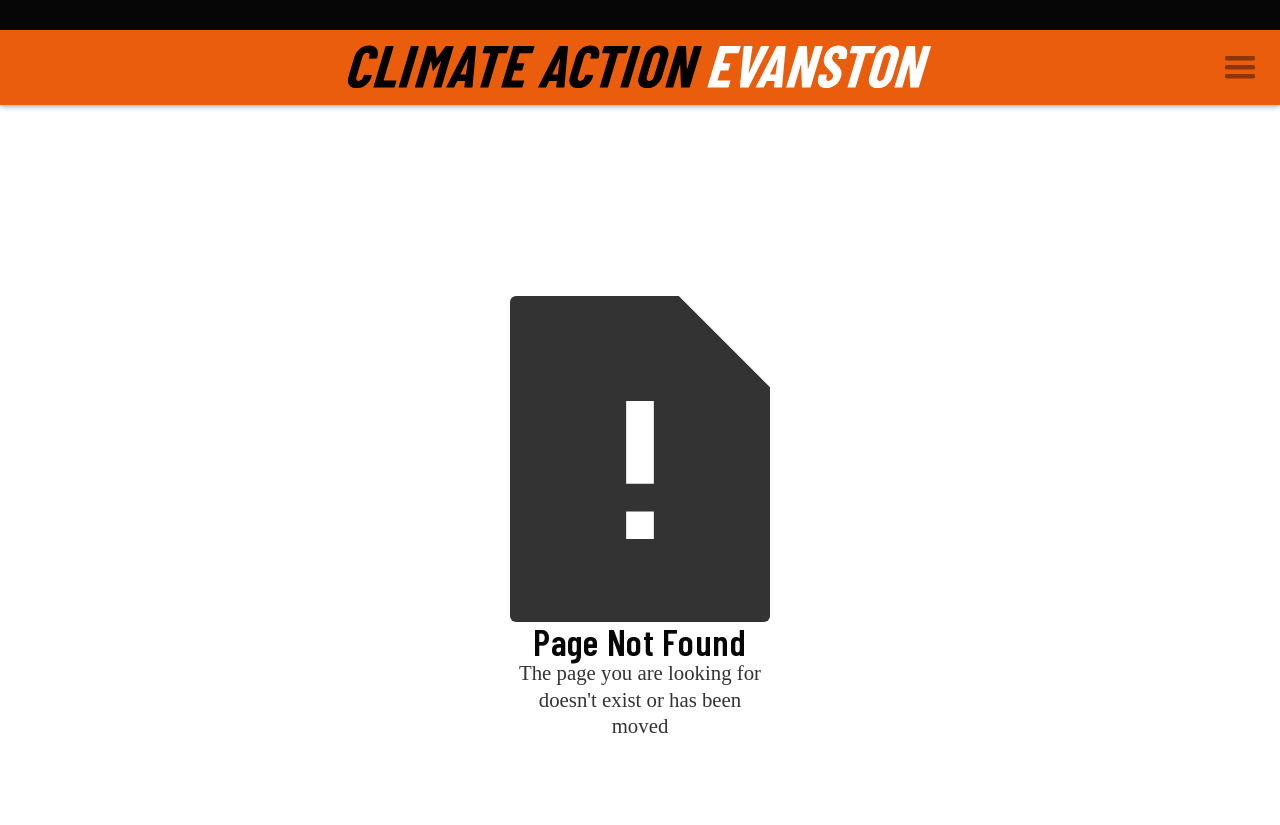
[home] (640, 67)
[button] (1248, 67)
